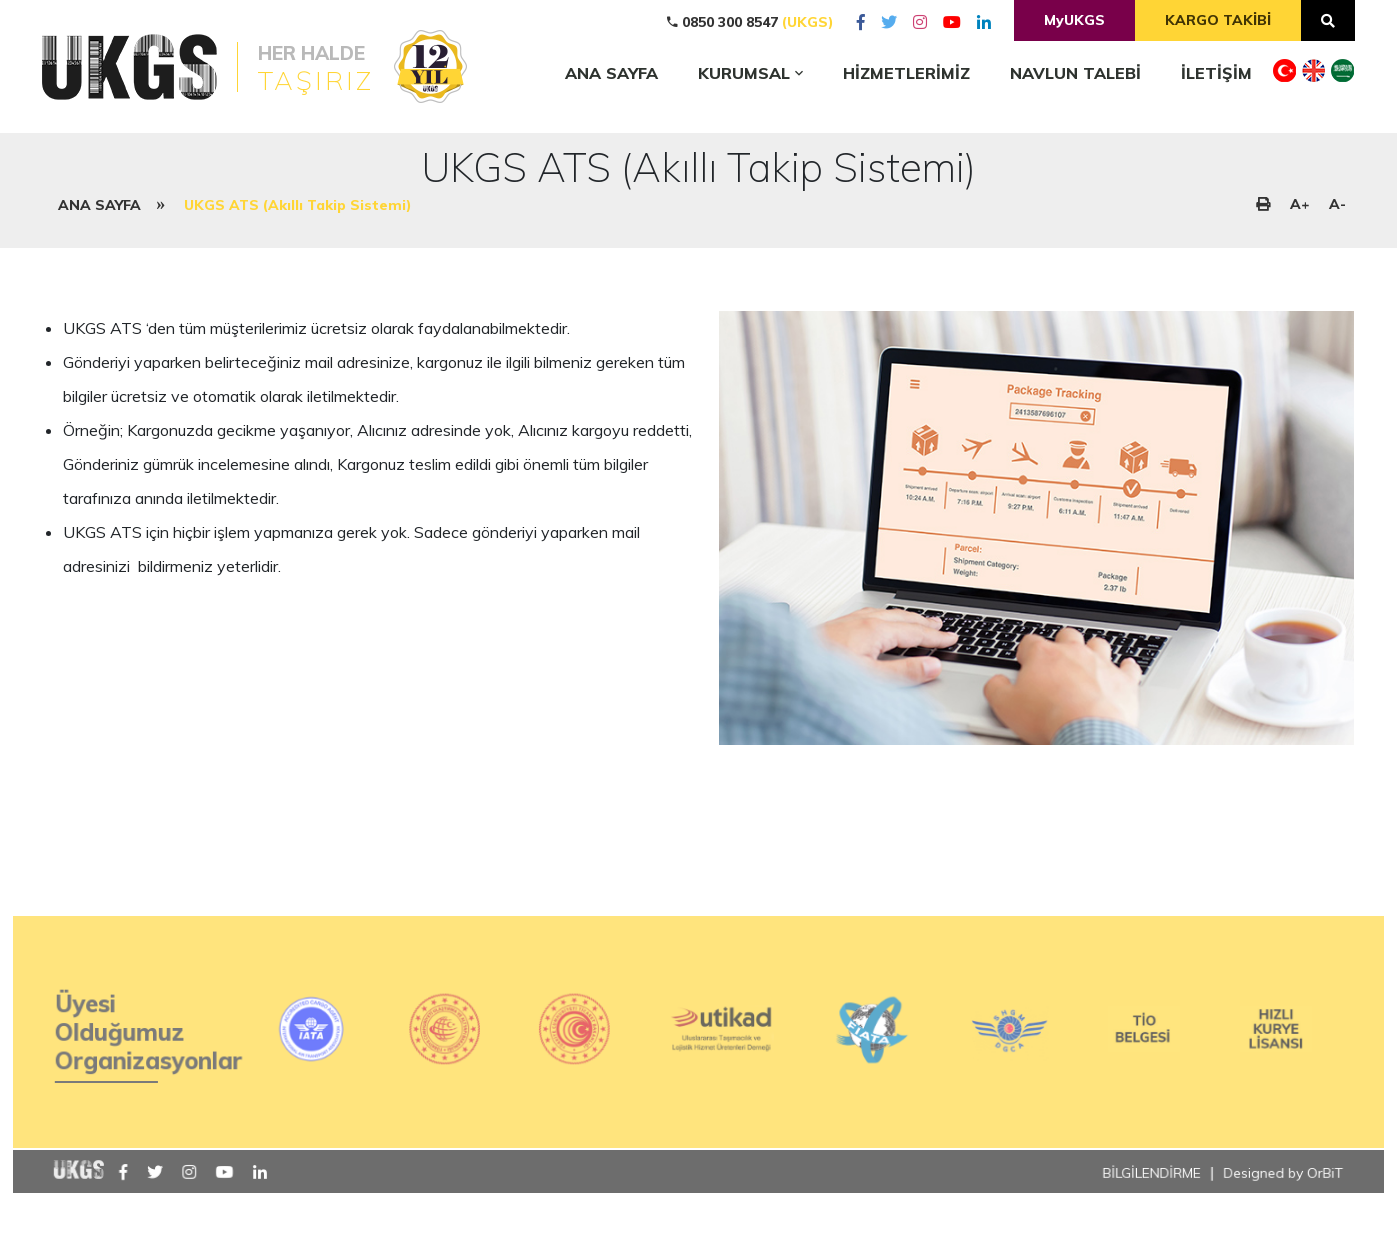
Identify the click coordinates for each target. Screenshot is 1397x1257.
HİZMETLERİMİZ (906, 73)
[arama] (1328, 20)
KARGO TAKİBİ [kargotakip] (1218, 20)
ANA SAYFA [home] (611, 73)
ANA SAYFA (99, 205)
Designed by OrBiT (1273, 1209)
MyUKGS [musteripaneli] (1074, 20)
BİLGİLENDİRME (1143, 1209)
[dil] (1284, 73)
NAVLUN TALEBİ (1075, 73)
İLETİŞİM (1216, 73)
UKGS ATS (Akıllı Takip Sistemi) (298, 205)
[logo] (239, 66)
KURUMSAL (750, 73)
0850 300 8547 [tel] (750, 22)
